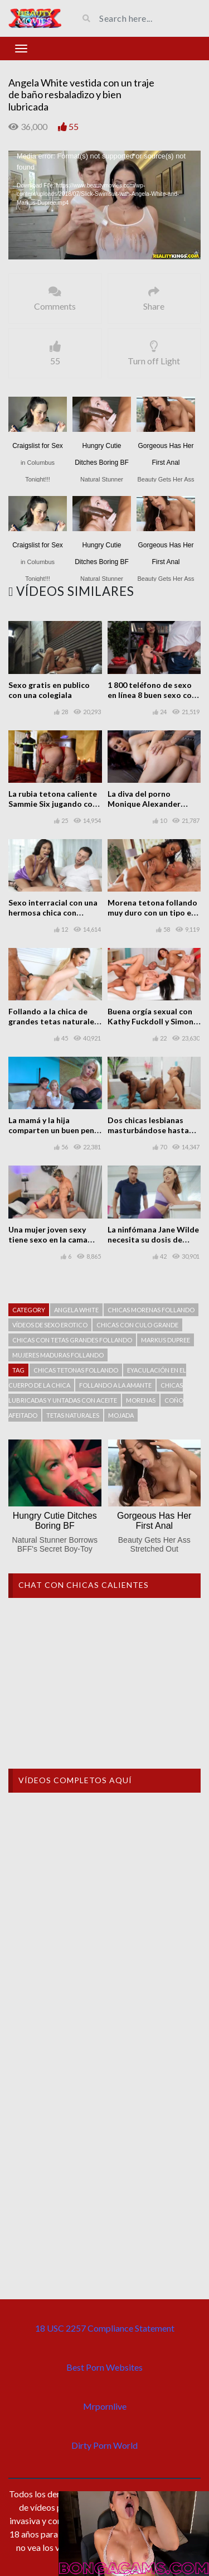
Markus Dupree (165, 1340)
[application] (104, 205)
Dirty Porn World (104, 2445)
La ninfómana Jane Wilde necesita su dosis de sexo (153, 1239)
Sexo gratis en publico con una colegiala (49, 690)
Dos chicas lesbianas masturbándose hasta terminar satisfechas (148, 1130)
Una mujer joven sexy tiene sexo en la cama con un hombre (48, 1239)
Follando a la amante (115, 1385)
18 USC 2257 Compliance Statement (104, 2328)
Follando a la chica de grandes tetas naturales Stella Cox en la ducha (53, 1021)
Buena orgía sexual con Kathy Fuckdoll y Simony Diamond (152, 1021)
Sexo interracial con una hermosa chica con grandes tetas (53, 912)
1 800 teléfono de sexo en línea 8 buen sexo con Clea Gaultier (152, 695)
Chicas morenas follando (151, 1309)
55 (74, 126)
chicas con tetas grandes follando (72, 1340)
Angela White (76, 1309)
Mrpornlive (105, 2406)
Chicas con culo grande (137, 1324)
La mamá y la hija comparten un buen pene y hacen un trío (53, 1130)
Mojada (121, 1415)
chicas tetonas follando (75, 1370)
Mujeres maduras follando (58, 1355)
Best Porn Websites (104, 2367)
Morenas (140, 1400)
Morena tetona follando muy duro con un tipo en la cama (152, 912)
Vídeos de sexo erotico (50, 1324)
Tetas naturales (72, 1415)
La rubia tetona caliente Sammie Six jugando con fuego (52, 803)
